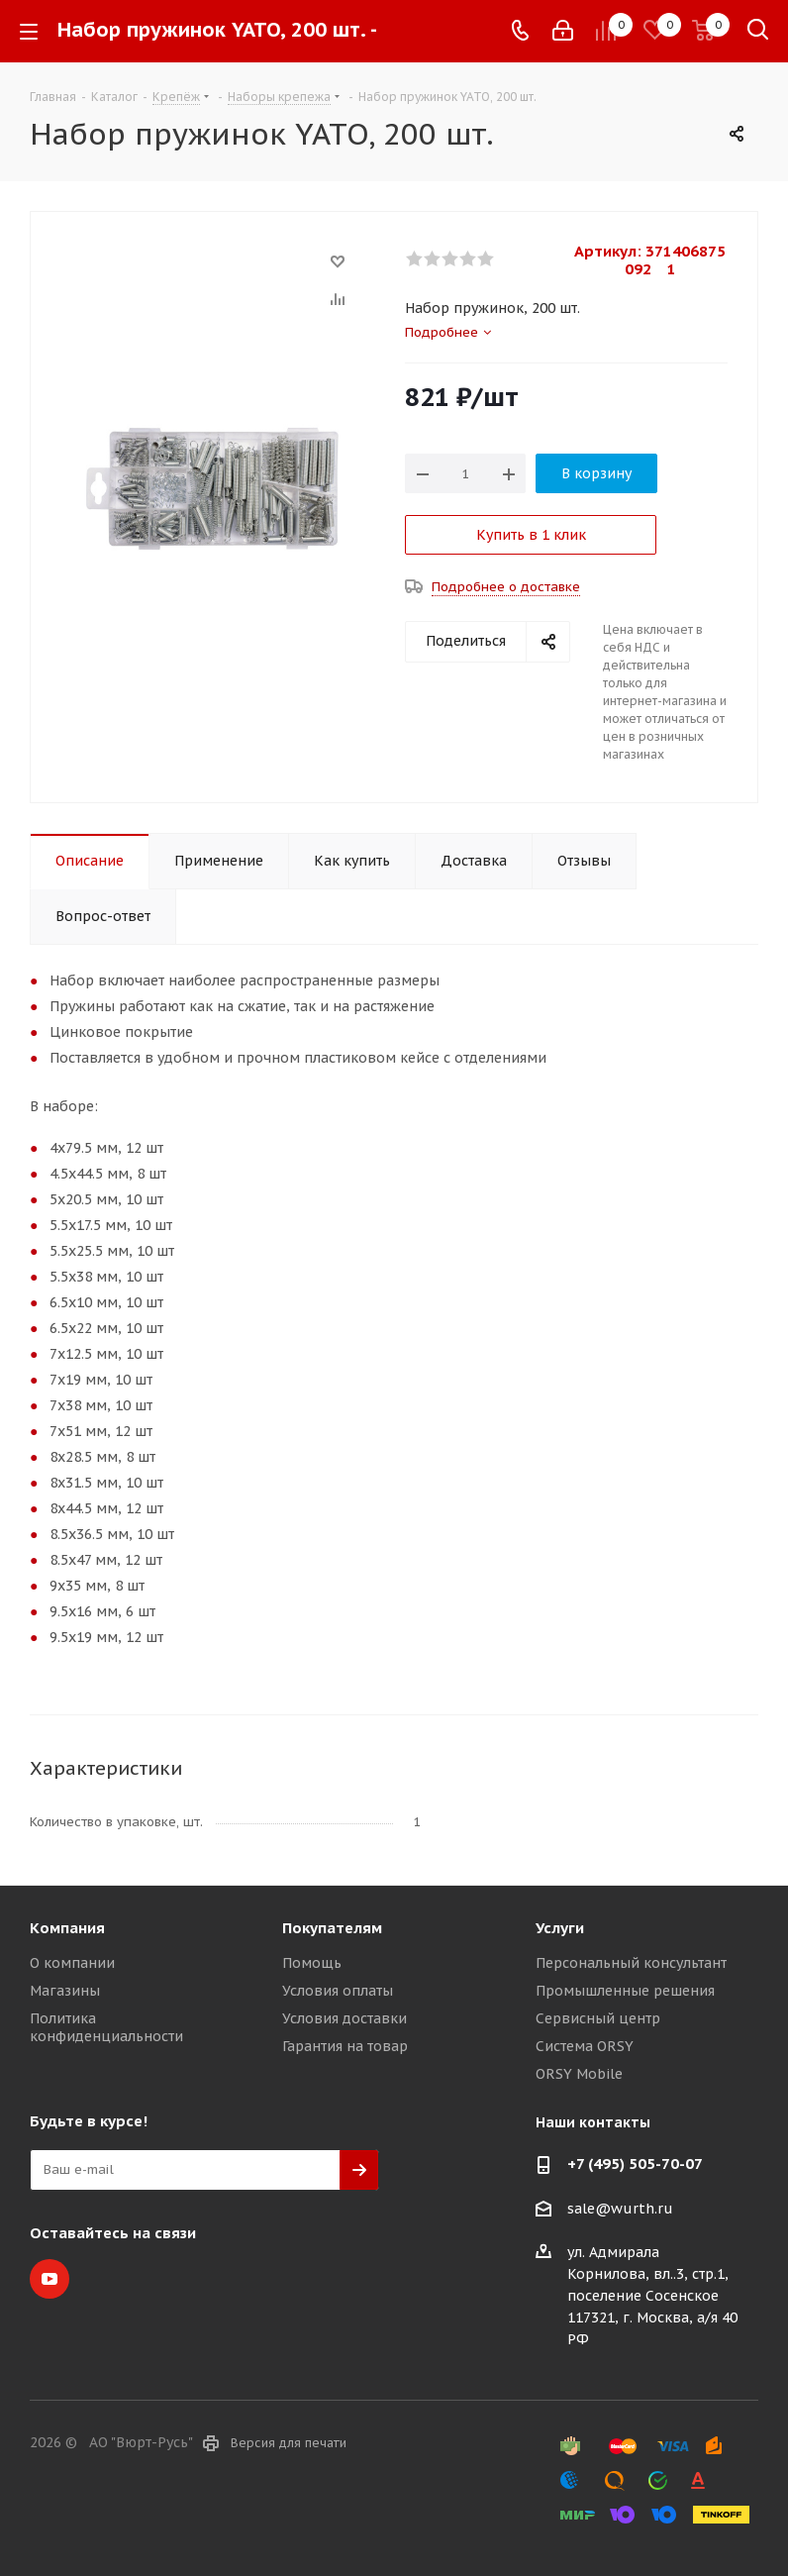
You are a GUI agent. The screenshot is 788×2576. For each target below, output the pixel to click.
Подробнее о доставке (506, 586)
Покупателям (332, 1927)
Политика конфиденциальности (106, 2027)
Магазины (65, 1991)
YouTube (49, 2279)
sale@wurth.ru (620, 2208)
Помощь (312, 1963)
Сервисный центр (598, 2018)
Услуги (560, 1927)
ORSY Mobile (579, 2074)
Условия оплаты (337, 1991)
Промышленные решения (625, 1991)
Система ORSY (585, 2046)
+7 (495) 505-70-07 (635, 2163)
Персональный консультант (631, 1963)
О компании (72, 1963)
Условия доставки (344, 2018)
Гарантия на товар (345, 2046)
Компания (67, 1927)
